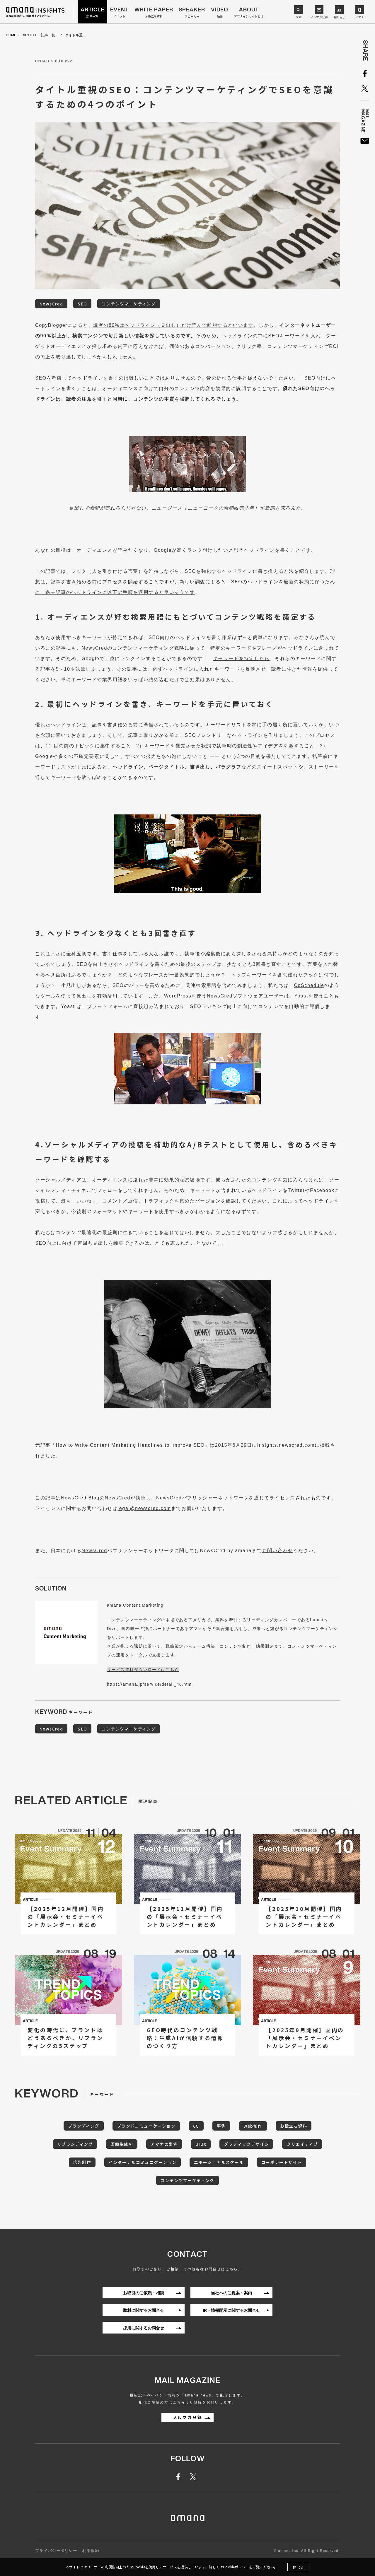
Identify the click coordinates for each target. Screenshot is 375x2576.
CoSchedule (309, 985)
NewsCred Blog (80, 1497)
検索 (298, 17)
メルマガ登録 (319, 17)
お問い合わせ (277, 1550)
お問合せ (339, 17)
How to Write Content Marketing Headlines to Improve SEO (130, 1445)
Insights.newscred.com (286, 1445)
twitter (194, 2476)
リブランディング (75, 2144)
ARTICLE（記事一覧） (41, 35)
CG (196, 2126)
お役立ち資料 (293, 2126)
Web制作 (252, 2126)
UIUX (201, 2144)
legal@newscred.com (144, 1508)
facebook (180, 2476)
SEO (82, 304)
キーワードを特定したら (241, 658)
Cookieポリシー (236, 2566)
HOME (11, 35)
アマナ (359, 17)
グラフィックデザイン (246, 2144)
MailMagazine (364, 140)
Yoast (301, 995)
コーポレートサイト (281, 2162)
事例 (221, 2126)
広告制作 (82, 2162)
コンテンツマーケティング (129, 304)
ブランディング (83, 2126)
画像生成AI (121, 2144)
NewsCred (51, 304)
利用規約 (90, 2550)
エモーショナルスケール (218, 2162)
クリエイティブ (302, 2144)
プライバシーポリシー (56, 2550)
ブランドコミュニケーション (146, 2126)
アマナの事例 (164, 2144)
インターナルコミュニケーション (142, 2162)
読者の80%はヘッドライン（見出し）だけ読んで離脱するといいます (173, 325)
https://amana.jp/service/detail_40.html (150, 1684)
